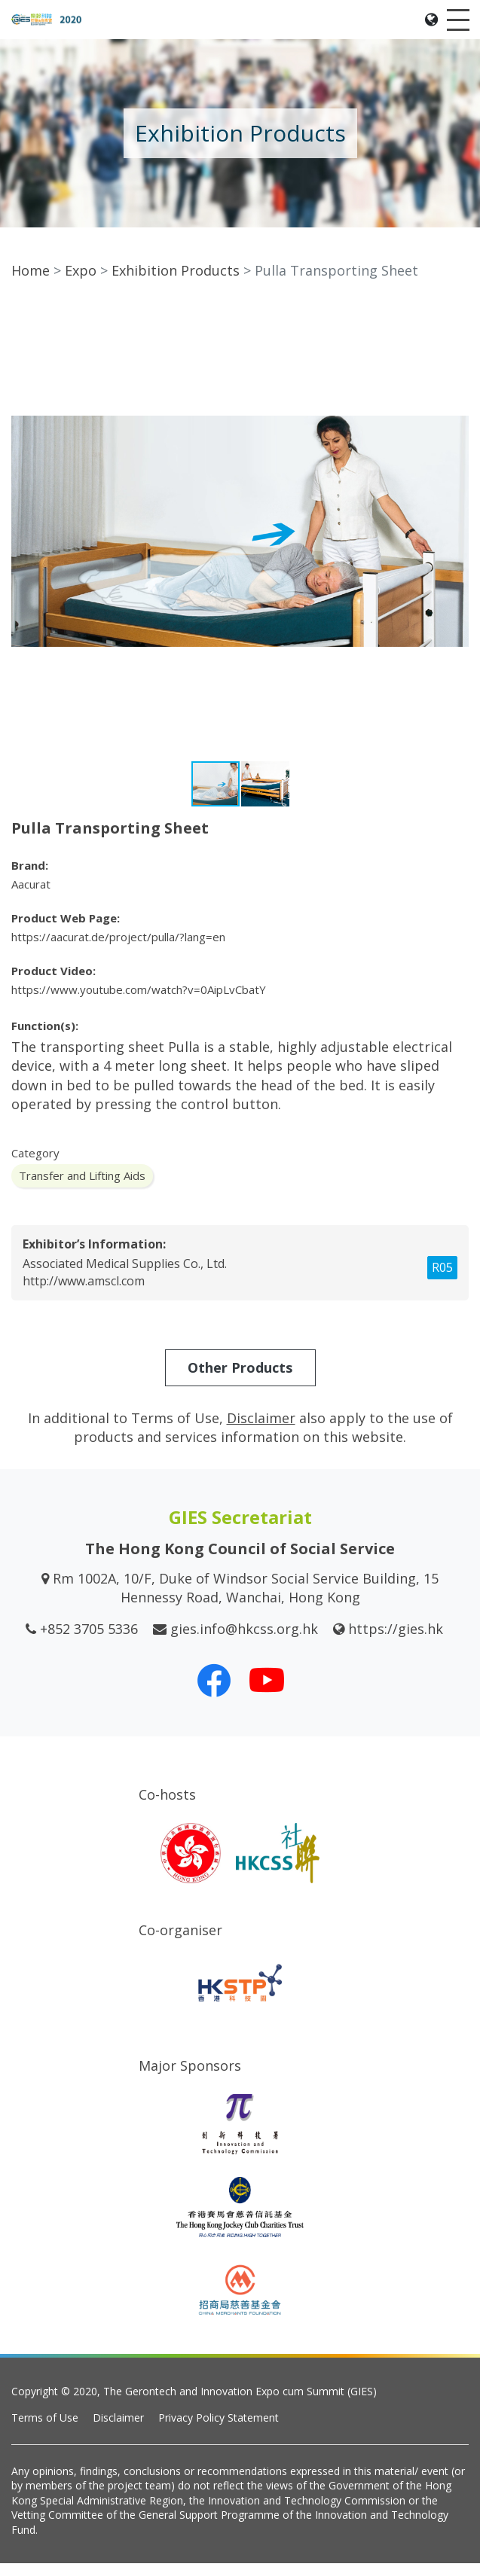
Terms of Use (44, 2430)
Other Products (240, 1379)
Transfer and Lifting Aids (82, 1188)
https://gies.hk (395, 1641)
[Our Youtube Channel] (267, 1692)
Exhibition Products (176, 283)
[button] (455, 329)
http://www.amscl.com (84, 1293)
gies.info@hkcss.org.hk (244, 1641)
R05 (442, 1280)
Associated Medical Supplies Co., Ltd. (125, 1275)
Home (30, 283)
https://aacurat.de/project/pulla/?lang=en (118, 949)
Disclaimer (118, 2430)
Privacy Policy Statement (218, 2430)
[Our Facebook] (214, 1692)
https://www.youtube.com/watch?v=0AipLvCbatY (138, 1002)
